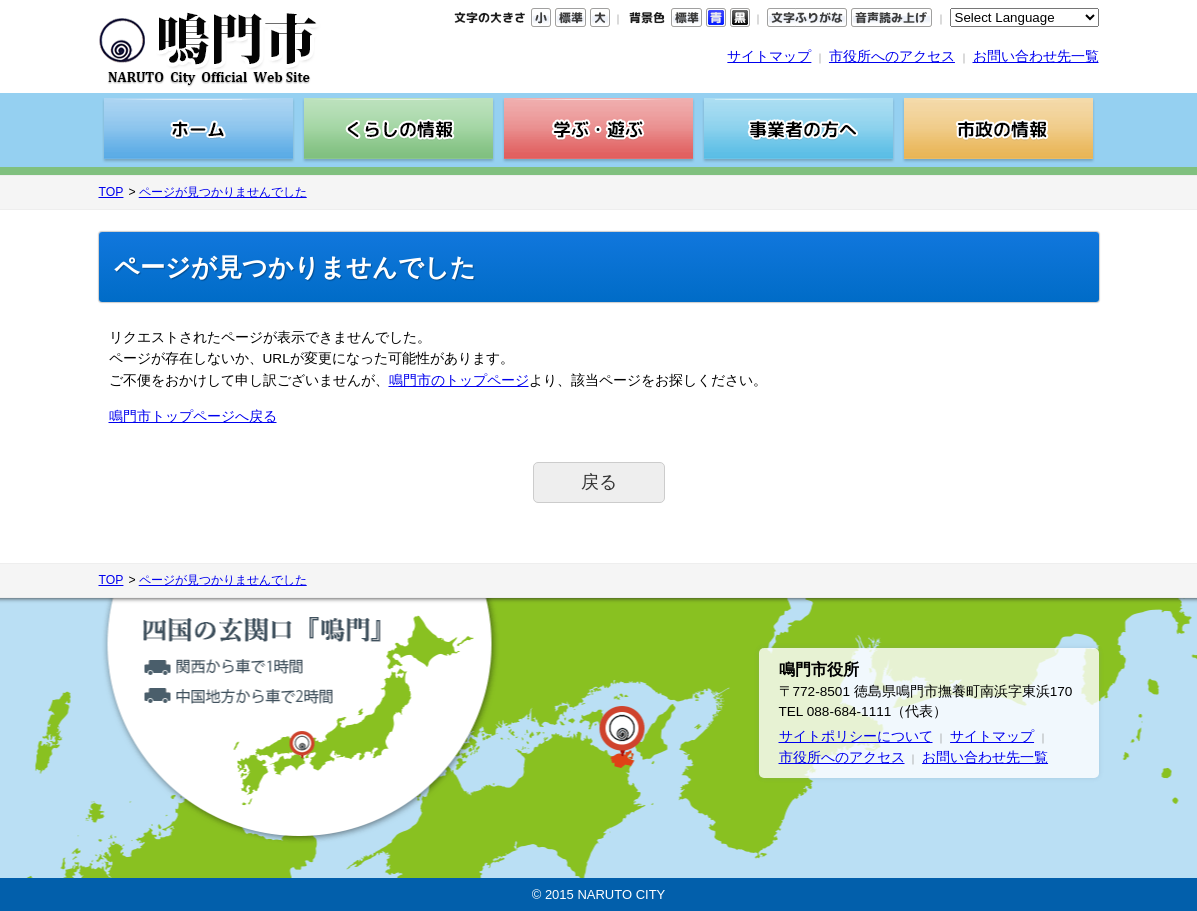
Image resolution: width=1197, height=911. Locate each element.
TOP (111, 192)
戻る (599, 482)
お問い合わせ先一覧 (1036, 56)
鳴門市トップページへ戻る (193, 416)
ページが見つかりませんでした (223, 192)
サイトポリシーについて (856, 736)
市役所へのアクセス (892, 56)
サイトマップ (769, 56)
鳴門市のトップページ (459, 380)
